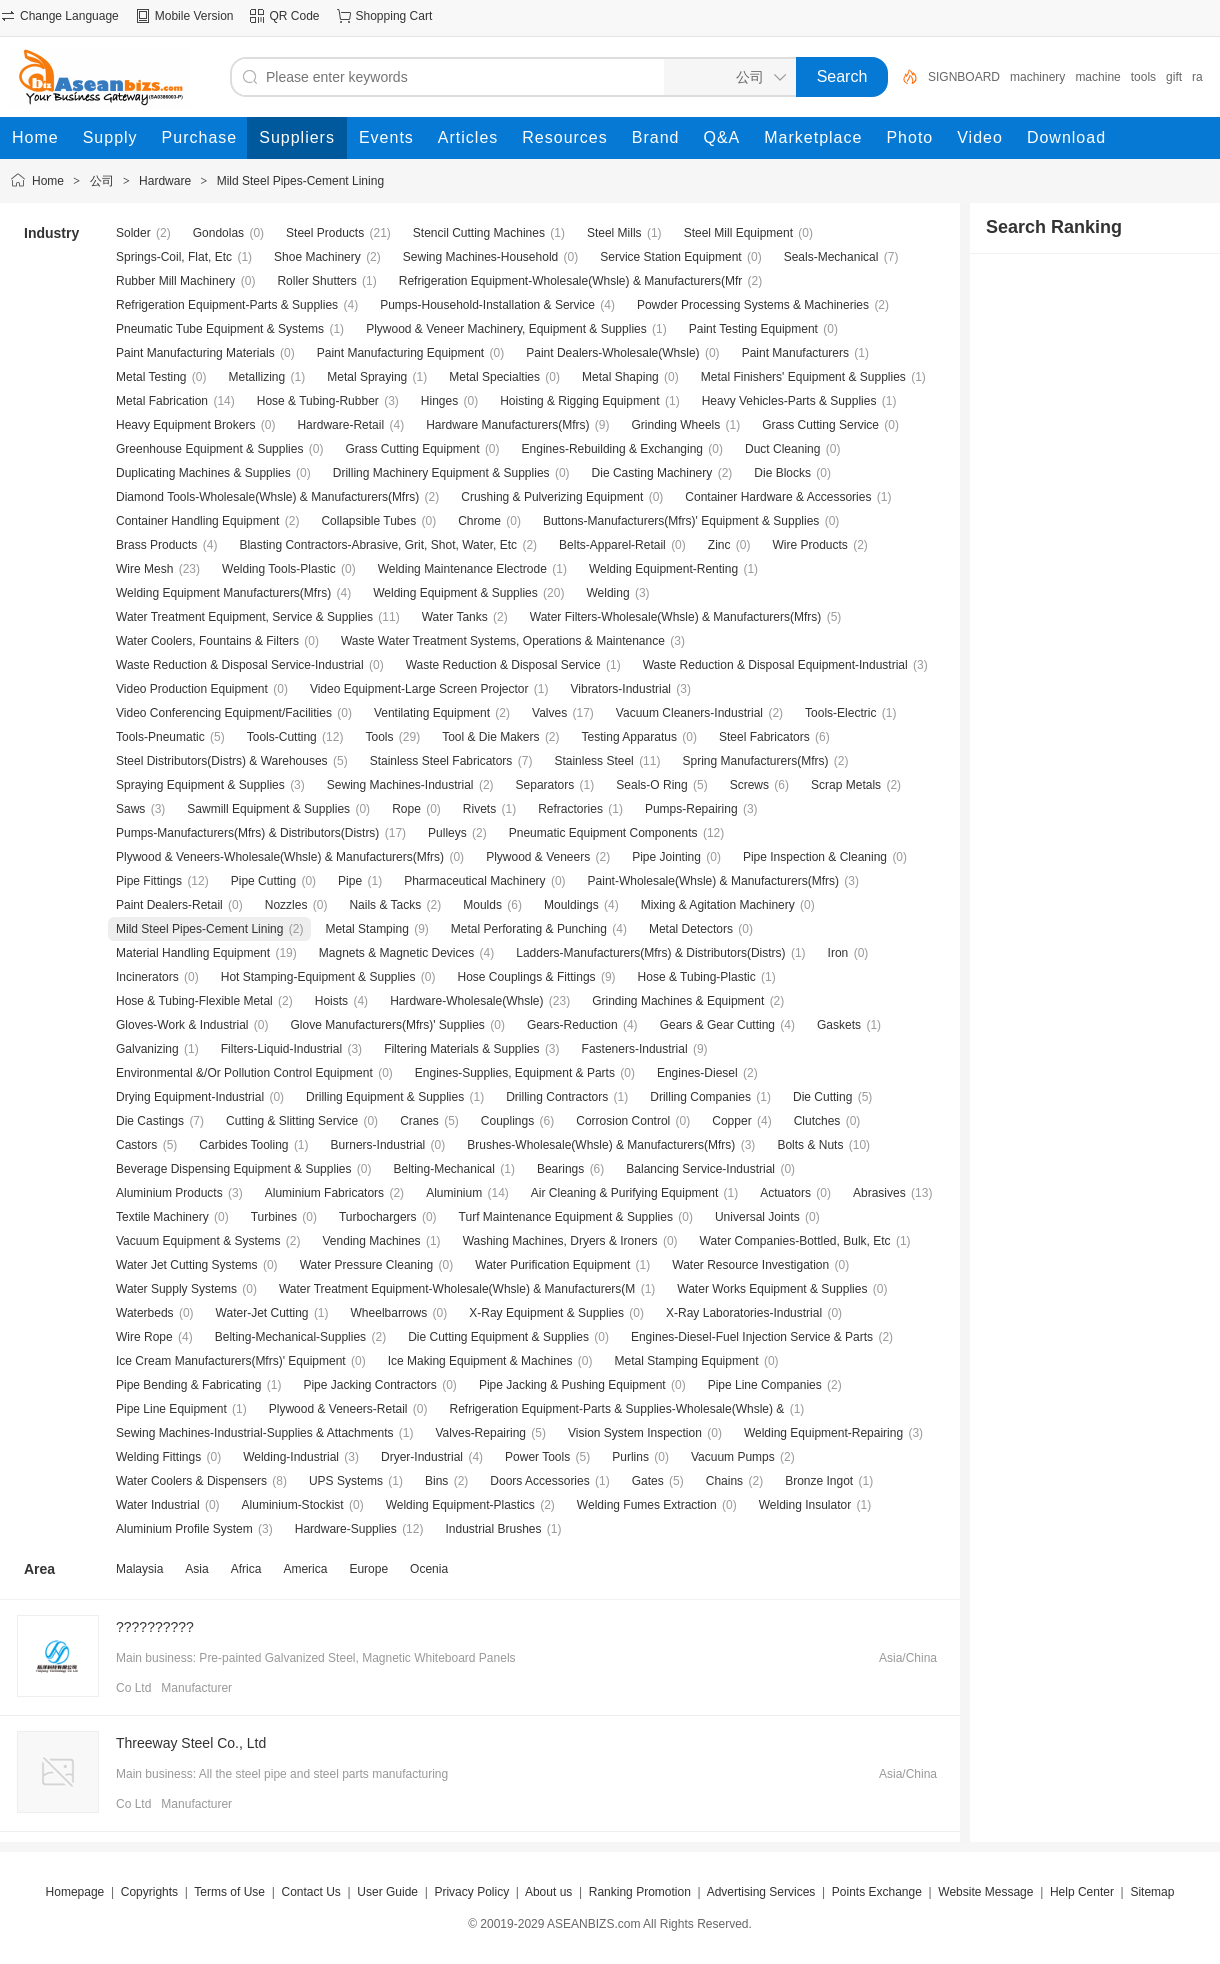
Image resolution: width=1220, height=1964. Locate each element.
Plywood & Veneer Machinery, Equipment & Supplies (506, 329)
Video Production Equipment (192, 689)
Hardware (165, 181)
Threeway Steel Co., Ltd (191, 1743)
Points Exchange (877, 1892)
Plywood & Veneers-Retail (338, 1409)
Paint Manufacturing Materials (195, 353)
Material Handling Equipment (193, 953)
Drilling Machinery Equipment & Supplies (441, 473)
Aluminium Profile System (184, 1529)
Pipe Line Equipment (171, 1409)
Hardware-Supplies (346, 1529)
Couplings (507, 1121)
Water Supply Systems (176, 1289)
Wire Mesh (144, 569)
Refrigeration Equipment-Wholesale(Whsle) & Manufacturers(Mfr (570, 281)
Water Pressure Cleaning (367, 1265)
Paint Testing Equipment (753, 329)
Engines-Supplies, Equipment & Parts (515, 1073)
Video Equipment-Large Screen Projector (419, 689)
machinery (1037, 77)
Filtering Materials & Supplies (461, 1049)
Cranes (419, 1121)
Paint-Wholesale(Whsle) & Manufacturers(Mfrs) (713, 881)
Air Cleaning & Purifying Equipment (624, 1193)
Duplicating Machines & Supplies (203, 473)
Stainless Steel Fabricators (441, 761)
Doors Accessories (539, 1481)
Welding (607, 593)
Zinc (719, 545)
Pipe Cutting (263, 881)
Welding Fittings (158, 1457)
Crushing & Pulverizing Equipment (552, 497)
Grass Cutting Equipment (412, 449)
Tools (379, 737)
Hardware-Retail (340, 425)
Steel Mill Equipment (738, 233)
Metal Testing (151, 377)
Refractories (570, 809)
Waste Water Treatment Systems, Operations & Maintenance (503, 641)
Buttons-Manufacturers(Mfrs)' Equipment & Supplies (681, 521)
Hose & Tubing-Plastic (697, 977)
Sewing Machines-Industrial (400, 785)
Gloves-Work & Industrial (182, 1025)
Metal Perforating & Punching (529, 929)
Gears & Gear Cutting (717, 1025)
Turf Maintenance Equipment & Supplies (566, 1217)
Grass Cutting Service (820, 425)
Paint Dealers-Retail (169, 905)
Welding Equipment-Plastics (460, 1505)
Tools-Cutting (282, 737)
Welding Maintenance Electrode (462, 569)
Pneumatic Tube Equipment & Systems (220, 329)
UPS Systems (346, 1481)
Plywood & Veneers (538, 857)
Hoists (331, 1001)
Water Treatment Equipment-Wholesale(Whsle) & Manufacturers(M (457, 1289)
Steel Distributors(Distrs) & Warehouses (222, 761)
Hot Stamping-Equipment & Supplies (318, 977)
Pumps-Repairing (691, 809)
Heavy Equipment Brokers (185, 425)
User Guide (387, 1892)
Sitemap (1152, 1892)
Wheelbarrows (389, 1313)
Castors (136, 1145)
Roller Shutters (316, 281)
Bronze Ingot (819, 1481)
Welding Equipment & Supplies (455, 593)
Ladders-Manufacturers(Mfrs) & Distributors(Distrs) (650, 953)
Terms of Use (229, 1892)
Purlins (630, 1457)
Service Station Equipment (670, 257)
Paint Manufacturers (795, 353)
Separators (545, 785)
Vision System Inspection (635, 1433)
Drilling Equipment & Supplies (385, 1097)
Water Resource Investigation (750, 1265)
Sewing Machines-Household (480, 257)
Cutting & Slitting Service (292, 1121)
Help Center (1082, 1892)
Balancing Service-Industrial (700, 1169)
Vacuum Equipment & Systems (198, 1241)
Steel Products (325, 233)
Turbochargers (378, 1217)
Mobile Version (194, 16)
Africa (246, 1569)
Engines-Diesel (697, 1073)
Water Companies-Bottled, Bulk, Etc (795, 1241)
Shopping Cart (394, 16)
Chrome (479, 521)
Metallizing (257, 377)
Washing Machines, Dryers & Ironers (560, 1241)
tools (1143, 77)
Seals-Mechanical (831, 257)
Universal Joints (757, 1217)
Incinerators (147, 977)
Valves (549, 713)
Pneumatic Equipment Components (603, 833)
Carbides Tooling (243, 1145)
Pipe (350, 881)
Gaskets (839, 1025)
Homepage (75, 1892)
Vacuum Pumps (733, 1457)
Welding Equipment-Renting (663, 569)
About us (548, 1892)
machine (1097, 77)
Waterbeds (145, 1313)
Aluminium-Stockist (293, 1505)
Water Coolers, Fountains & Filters (207, 641)
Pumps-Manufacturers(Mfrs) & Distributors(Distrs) (247, 833)
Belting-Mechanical (444, 1169)
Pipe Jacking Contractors (369, 1385)
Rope (406, 809)
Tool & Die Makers (490, 737)
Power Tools (537, 1457)
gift (1174, 77)
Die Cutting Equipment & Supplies (498, 1337)
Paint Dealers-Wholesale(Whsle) (612, 353)
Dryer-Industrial (422, 1457)
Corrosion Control (623, 1121)
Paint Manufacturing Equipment (400, 353)
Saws (130, 809)
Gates (648, 1481)
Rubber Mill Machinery (175, 281)
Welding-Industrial (291, 1457)
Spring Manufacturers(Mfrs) (755, 761)
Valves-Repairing (481, 1433)
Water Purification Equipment (552, 1265)
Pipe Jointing (666, 857)
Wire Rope (144, 1337)
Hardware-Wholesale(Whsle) (466, 1001)
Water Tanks (455, 617)
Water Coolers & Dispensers (191, 1481)
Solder (133, 233)
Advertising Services (761, 1892)
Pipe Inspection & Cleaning (815, 857)
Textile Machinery (162, 1217)
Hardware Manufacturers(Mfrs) (507, 425)
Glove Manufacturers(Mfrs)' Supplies (388, 1025)
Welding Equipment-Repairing (823, 1433)
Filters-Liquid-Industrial (281, 1049)
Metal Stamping (366, 929)
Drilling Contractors (557, 1097)
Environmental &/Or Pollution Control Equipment (244, 1073)
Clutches (817, 1121)
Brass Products (156, 545)
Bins (436, 1481)
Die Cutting (822, 1097)
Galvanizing (147, 1049)
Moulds (482, 905)
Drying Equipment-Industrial (190, 1097)
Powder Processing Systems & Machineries (753, 305)
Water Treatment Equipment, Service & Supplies (244, 617)
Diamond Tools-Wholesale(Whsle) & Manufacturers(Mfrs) (267, 497)
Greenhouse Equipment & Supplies (209, 449)
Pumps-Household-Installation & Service (487, 305)
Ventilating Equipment (432, 713)
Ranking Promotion (640, 1892)
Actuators (785, 1193)
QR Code (294, 16)
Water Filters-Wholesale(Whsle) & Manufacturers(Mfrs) (676, 617)
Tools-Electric (840, 713)
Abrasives (879, 1193)
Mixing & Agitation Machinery (718, 905)
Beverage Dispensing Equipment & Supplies (233, 1169)
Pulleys (447, 833)
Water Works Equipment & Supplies (772, 1289)
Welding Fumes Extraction (647, 1505)
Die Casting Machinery (652, 473)
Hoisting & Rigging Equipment (579, 401)
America (305, 1569)
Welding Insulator (805, 1505)
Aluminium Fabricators (324, 1193)
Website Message (985, 1892)
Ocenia (429, 1569)
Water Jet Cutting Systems (187, 1265)
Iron (838, 953)
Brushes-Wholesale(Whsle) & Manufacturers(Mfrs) (601, 1145)
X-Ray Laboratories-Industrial (744, 1313)
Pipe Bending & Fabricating (188, 1385)
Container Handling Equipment (197, 521)
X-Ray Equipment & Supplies (546, 1313)
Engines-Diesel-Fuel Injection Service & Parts (752, 1337)
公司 (102, 181)
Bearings (560, 1169)
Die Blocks (782, 473)
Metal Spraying (367, 377)
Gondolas (218, 233)
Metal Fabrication (162, 401)
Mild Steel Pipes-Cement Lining (300, 181)
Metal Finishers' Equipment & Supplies (803, 377)
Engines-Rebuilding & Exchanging (612, 449)
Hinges (439, 401)
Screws (749, 785)
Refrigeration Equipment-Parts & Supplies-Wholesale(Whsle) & (619, 1409)
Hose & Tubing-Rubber (318, 401)
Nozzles (286, 905)
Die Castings (150, 1121)
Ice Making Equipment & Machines (480, 1361)
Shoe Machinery (317, 257)
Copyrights (149, 1892)
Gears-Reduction (572, 1025)
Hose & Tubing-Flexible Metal (194, 1001)
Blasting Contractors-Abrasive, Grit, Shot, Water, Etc (378, 545)
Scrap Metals (846, 785)
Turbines (274, 1217)
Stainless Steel (593, 761)
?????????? (155, 1627)
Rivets (479, 809)
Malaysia (139, 1569)
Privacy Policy (471, 1892)
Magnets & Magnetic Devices (396, 953)
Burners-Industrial (378, 1145)
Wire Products (809, 545)
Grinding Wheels (676, 425)
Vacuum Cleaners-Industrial (689, 713)
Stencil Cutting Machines (479, 233)
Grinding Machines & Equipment (678, 1001)
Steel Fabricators (764, 737)
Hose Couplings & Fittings (527, 977)
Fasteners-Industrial (635, 1049)
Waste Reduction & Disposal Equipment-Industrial (775, 665)
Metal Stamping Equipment (687, 1361)
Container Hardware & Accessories (778, 497)
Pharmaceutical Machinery (474, 881)
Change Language (69, 16)
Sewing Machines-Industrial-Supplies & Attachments (254, 1433)
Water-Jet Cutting (262, 1313)
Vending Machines (372, 1241)
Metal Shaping (620, 377)
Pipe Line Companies (765, 1385)
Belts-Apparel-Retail (612, 545)
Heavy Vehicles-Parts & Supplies (789, 401)
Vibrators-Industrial (621, 689)
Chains (724, 1481)
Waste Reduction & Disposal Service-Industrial (240, 665)
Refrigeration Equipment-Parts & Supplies (227, 305)
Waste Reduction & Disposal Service (503, 665)
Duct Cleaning (782, 449)
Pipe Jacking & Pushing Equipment (572, 1385)
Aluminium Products (169, 1193)
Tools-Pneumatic (160, 737)
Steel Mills (614, 233)
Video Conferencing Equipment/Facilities (224, 713)
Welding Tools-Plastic (279, 569)
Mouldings (571, 905)
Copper (731, 1121)
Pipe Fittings (149, 881)
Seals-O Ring (651, 785)
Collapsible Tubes (368, 521)
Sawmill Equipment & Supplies (268, 809)
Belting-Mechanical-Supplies (290, 1337)
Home (48, 181)
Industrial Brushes (493, 1529)
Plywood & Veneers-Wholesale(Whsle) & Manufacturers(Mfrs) (280, 857)
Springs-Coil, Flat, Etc (174, 257)
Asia (196, 1569)
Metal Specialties (494, 377)
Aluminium (454, 1193)
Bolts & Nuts (810, 1145)
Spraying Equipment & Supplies (200, 785)
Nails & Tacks (385, 905)
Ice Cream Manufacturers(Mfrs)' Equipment (231, 1361)
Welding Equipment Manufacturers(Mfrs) (223, 593)
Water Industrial (158, 1505)
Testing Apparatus (629, 737)
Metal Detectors (691, 929)
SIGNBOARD (964, 77)
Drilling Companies (700, 1097)
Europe (368, 1569)
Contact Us (310, 1892)
